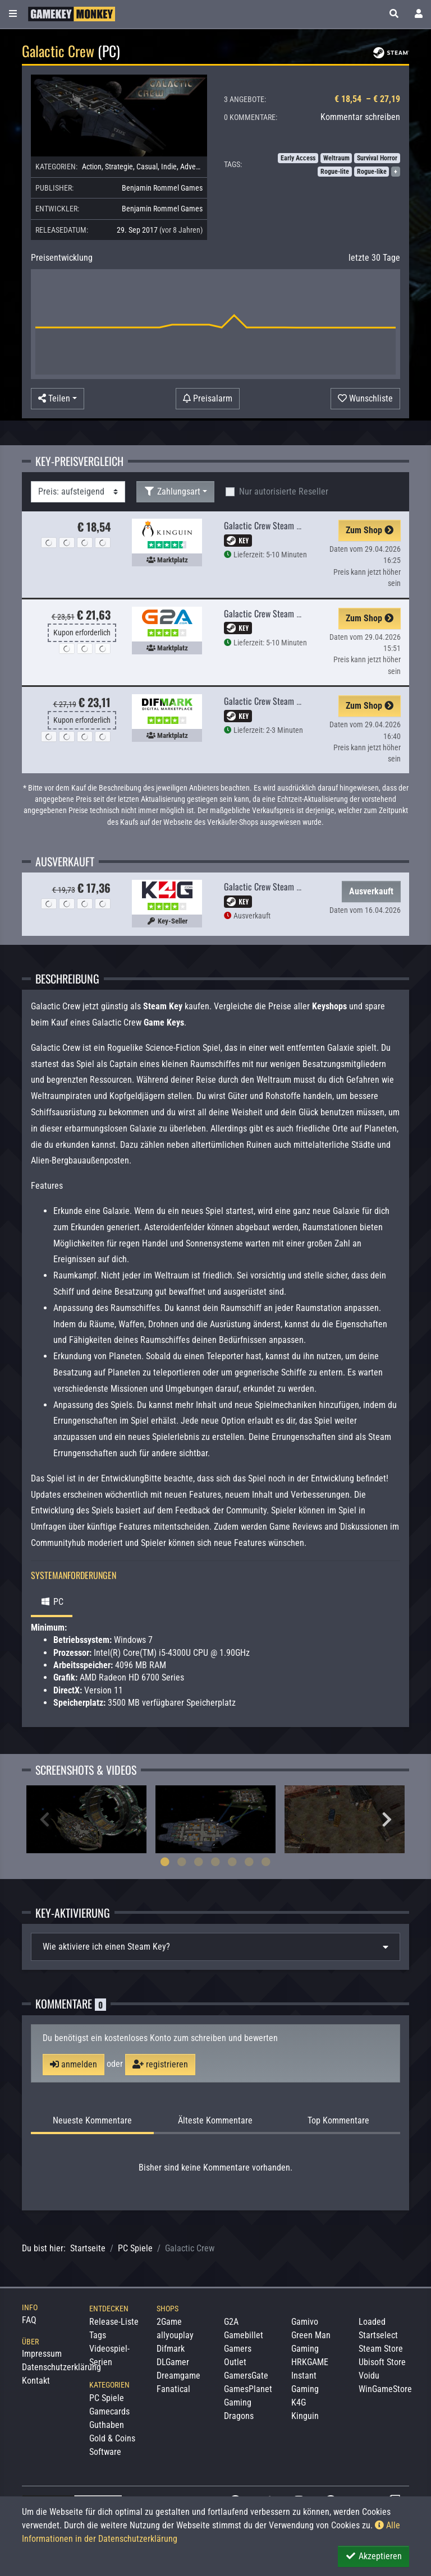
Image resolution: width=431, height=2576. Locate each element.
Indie (169, 166)
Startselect (378, 2335)
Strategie (119, 166)
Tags (97, 2335)
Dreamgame (178, 2375)
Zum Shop (369, 530)
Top (338, 2120)
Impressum (42, 2353)
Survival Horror (377, 158)
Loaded (372, 2321)
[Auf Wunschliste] (365, 398)
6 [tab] (249, 1861)
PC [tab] (51, 1601)
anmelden (73, 2064)
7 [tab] (266, 1861)
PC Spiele (135, 2248)
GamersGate (246, 2375)
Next (386, 1819)
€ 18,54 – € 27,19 (367, 99)
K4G (298, 2402)
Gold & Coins (112, 2438)
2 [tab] (181, 1861)
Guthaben (106, 2425)
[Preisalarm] (208, 398)
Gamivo (304, 2321)
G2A (231, 2321)
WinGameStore (385, 2389)
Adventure (196, 166)
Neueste (92, 2120)
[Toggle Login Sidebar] (418, 14)
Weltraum (336, 158)
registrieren (160, 2064)
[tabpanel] (86, 1819)
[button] (394, 14)
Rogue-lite (334, 172)
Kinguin (305, 2416)
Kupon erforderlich (82, 632)
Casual (147, 166)
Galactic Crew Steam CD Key (271, 525)
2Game (169, 2321)
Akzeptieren (373, 2556)
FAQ (29, 2320)
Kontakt (36, 2380)
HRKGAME (309, 2362)
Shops (167, 2308)
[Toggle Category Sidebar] (13, 14)
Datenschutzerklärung (61, 2367)
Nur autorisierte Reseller (283, 491)
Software (105, 2451)
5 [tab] (232, 1861)
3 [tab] (198, 1861)
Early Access (298, 158)
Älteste (215, 2120)
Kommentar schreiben (360, 117)
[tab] (215, 1947)
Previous (44, 1819)
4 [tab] (215, 1861)
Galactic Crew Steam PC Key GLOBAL (285, 613)
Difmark (171, 2348)
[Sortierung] (78, 491)
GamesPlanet (248, 2389)
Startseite (88, 2248)
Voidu (369, 2375)
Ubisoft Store (382, 2362)
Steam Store (381, 2348)
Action (92, 166)
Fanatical (173, 2389)
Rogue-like (372, 172)
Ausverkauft (371, 891)
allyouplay (175, 2335)
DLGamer (173, 2362)
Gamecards (109, 2411)
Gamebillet (243, 2335)
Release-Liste (114, 2321)
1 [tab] (165, 1861)
